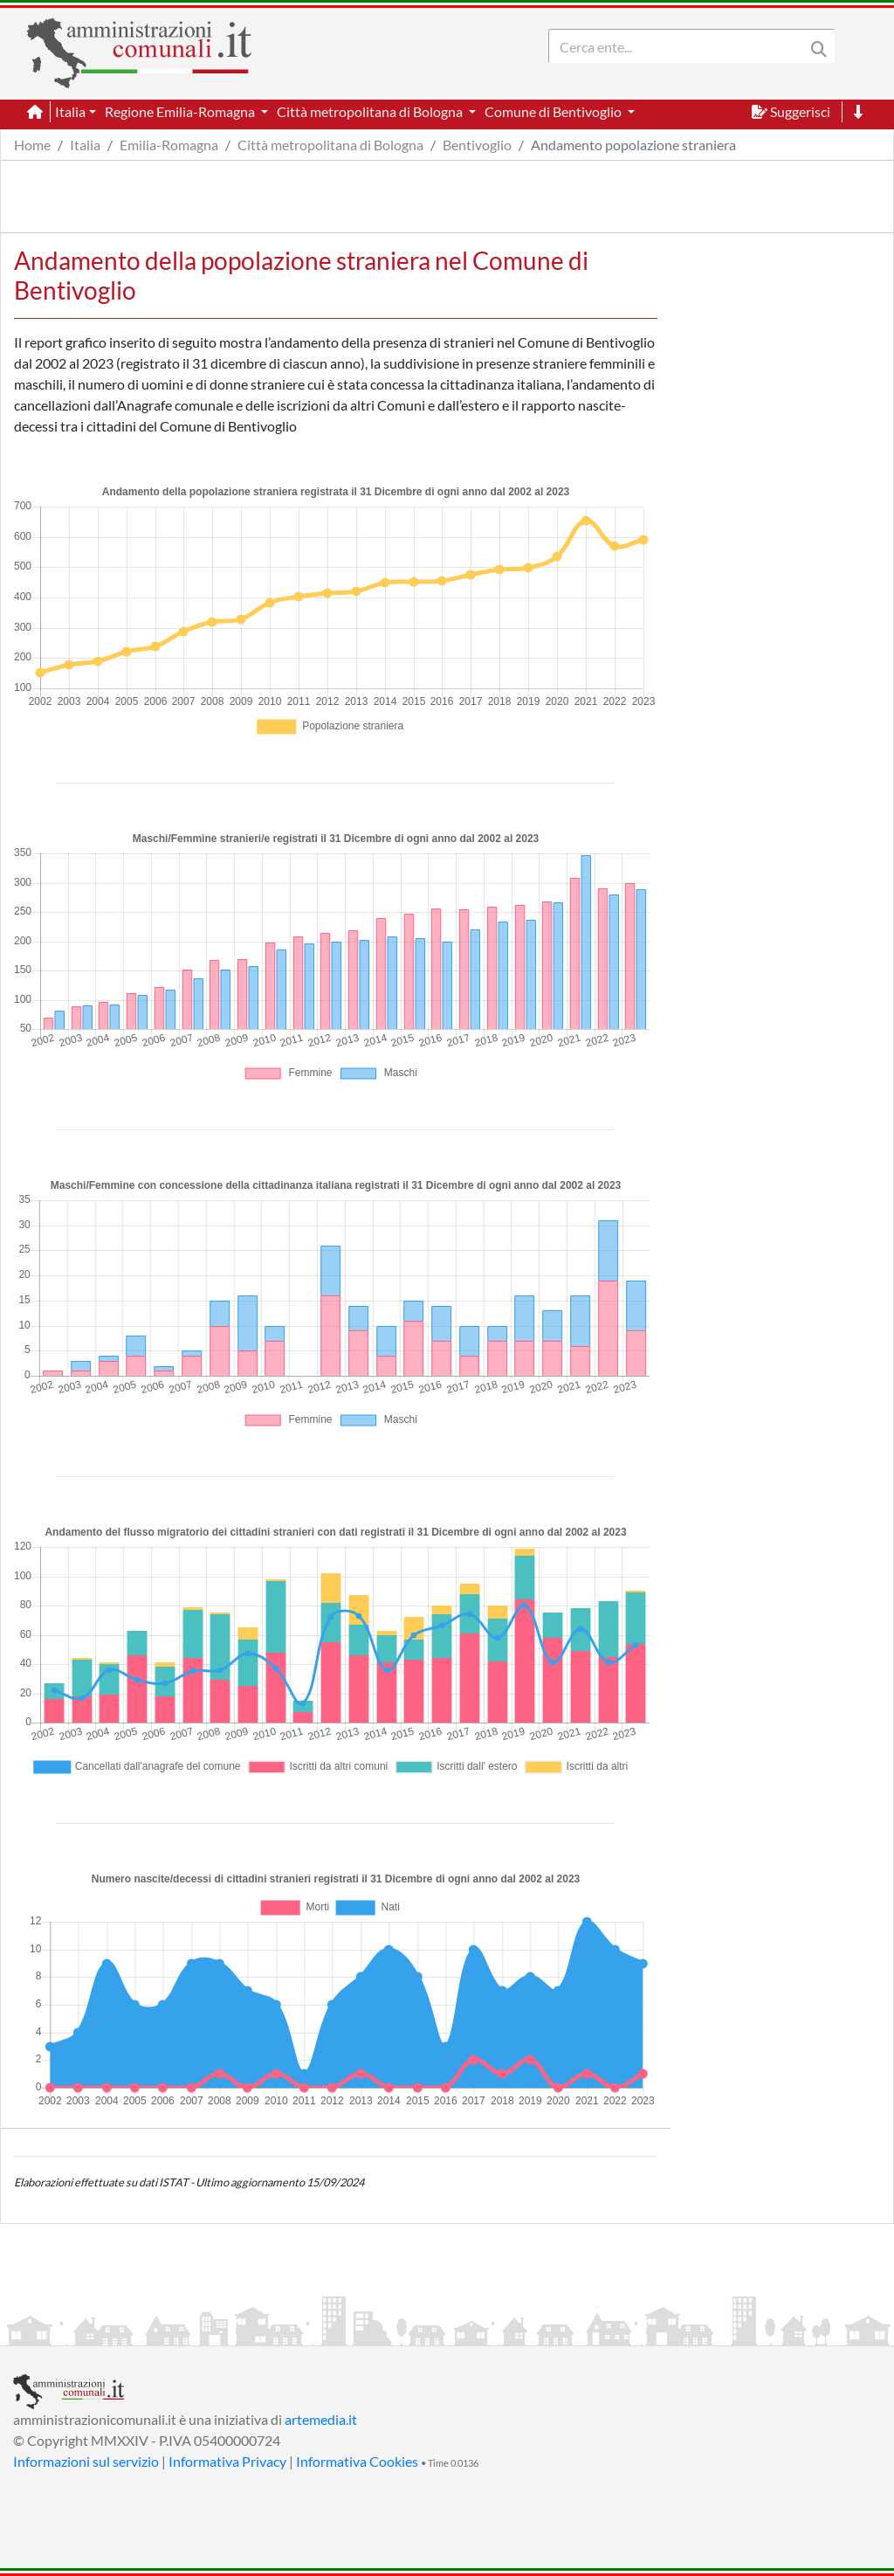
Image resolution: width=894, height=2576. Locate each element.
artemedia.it (321, 2419)
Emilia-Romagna (169, 144)
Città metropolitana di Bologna (330, 144)
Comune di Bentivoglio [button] (554, 111)
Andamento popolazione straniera (633, 144)
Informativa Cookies (357, 2461)
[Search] (680, 46)
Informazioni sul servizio (86, 2461)
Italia (85, 144)
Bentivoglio (477, 144)
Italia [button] (70, 111)
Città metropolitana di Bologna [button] (371, 111)
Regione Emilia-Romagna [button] (181, 111)
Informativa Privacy (227, 2461)
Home (32, 144)
